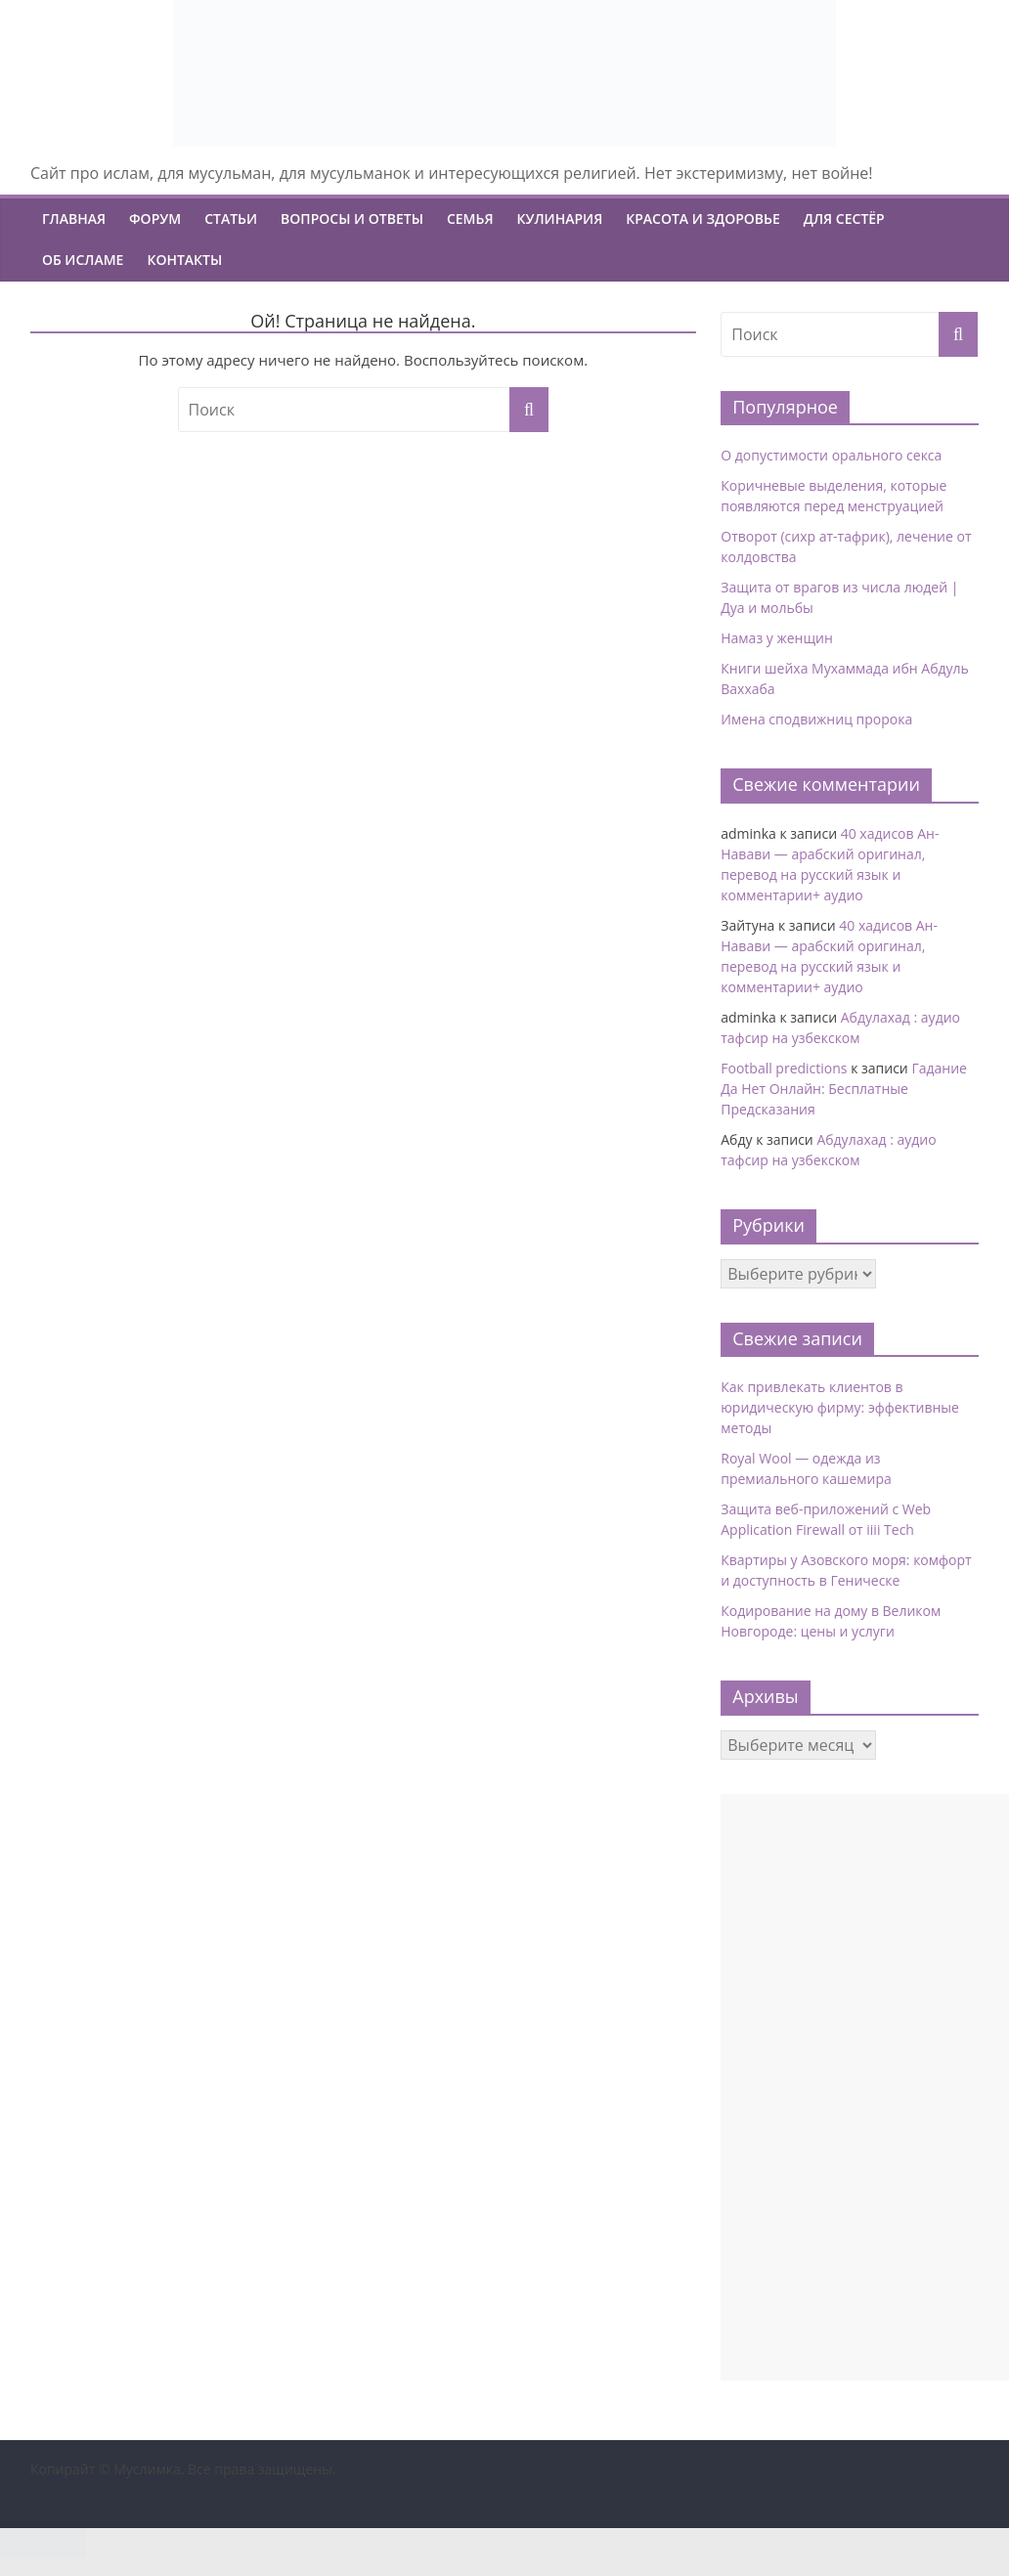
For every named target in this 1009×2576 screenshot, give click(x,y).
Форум (155, 218)
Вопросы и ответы (352, 218)
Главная (74, 218)
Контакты (184, 259)
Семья (470, 218)
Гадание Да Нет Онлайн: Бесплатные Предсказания (844, 1088)
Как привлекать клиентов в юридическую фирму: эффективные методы (840, 1407)
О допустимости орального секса (831, 455)
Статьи (230, 218)
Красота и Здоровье (703, 218)
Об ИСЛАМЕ (82, 259)
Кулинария (560, 218)
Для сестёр (844, 218)
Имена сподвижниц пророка (816, 719)
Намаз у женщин (777, 638)
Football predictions (784, 1068)
